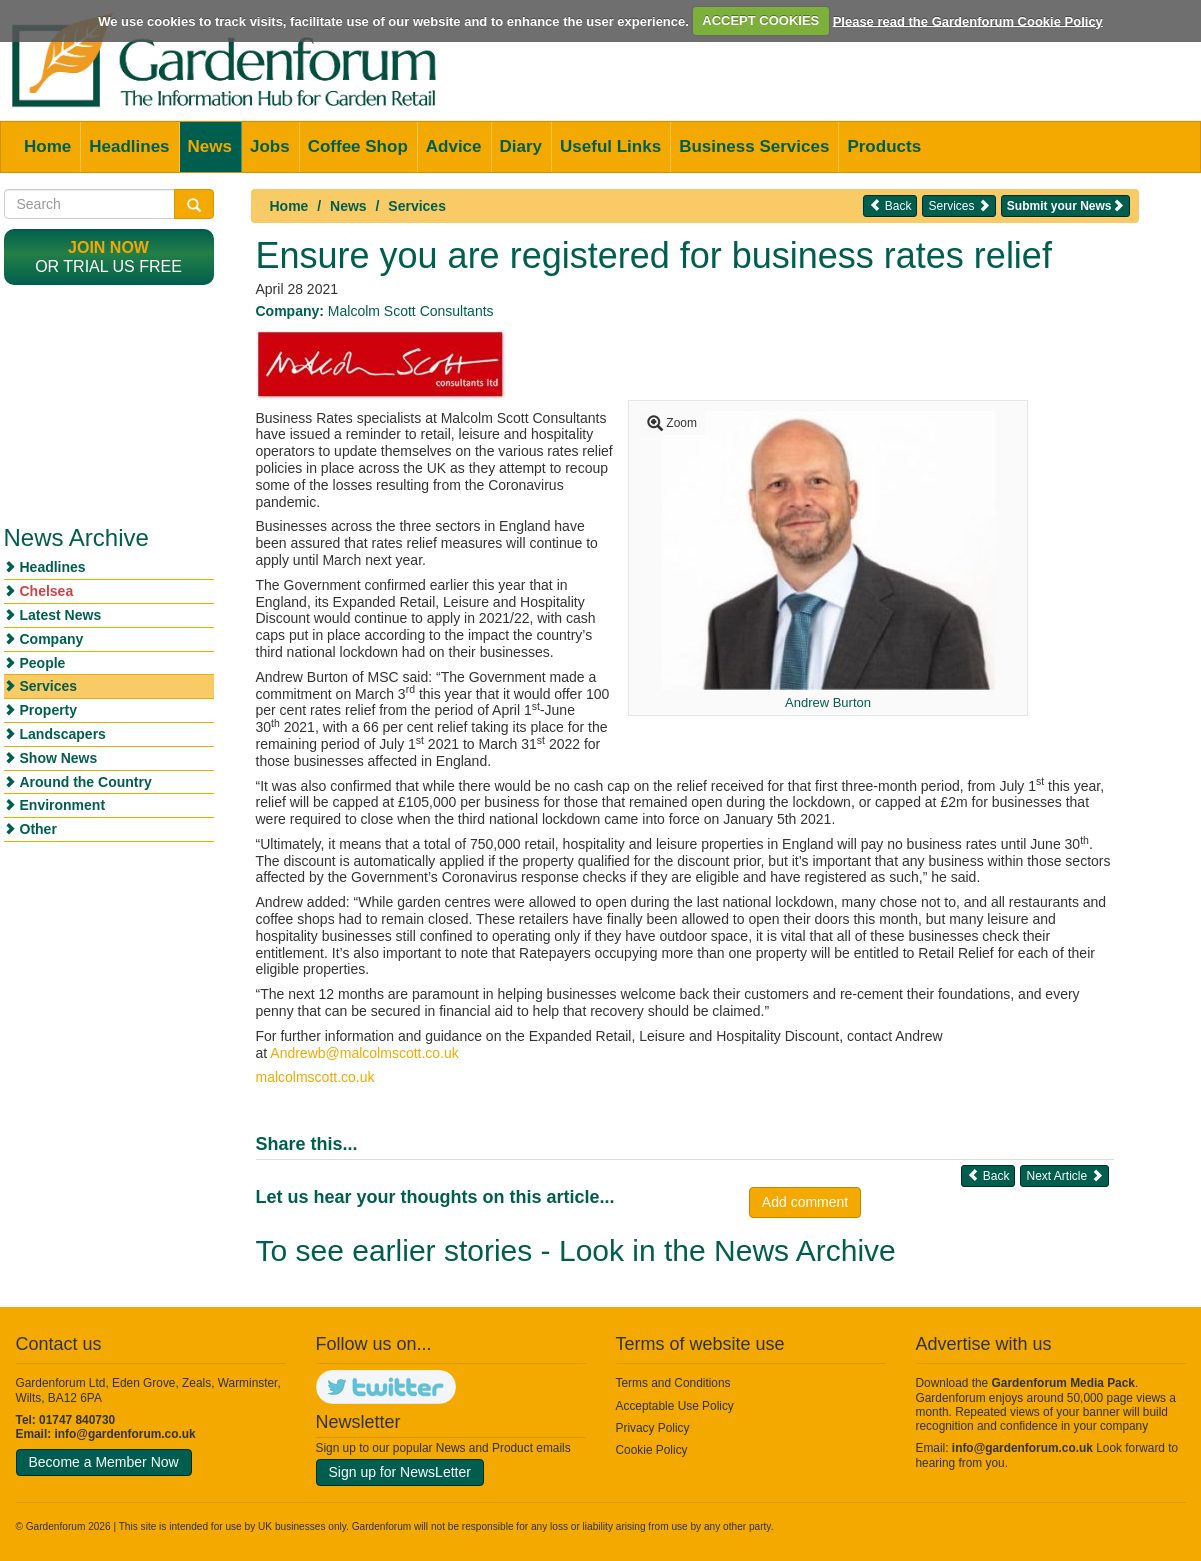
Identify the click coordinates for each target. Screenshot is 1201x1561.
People (43, 663)
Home (47, 146)
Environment (63, 805)
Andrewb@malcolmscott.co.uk (364, 1053)
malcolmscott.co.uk (315, 1077)
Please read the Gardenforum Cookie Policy (968, 20)
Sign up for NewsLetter (400, 1472)
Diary (521, 146)
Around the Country (86, 782)
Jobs (270, 146)
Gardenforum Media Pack (1063, 1383)
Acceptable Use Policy (675, 1406)
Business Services (754, 146)
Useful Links (610, 146)
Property (49, 710)
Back (890, 205)
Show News (59, 758)
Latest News (61, 615)
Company (52, 639)
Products (884, 146)
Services (417, 206)
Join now (108, 247)
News (210, 146)
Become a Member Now (104, 1462)
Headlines (129, 146)
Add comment (805, 1202)
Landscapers (63, 734)
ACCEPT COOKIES (760, 20)
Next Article (1064, 1175)
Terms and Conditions (673, 1383)
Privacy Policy (653, 1428)
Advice (454, 146)
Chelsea (47, 591)
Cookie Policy (652, 1450)
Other (38, 829)
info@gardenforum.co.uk (125, 1434)
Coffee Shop (358, 146)
